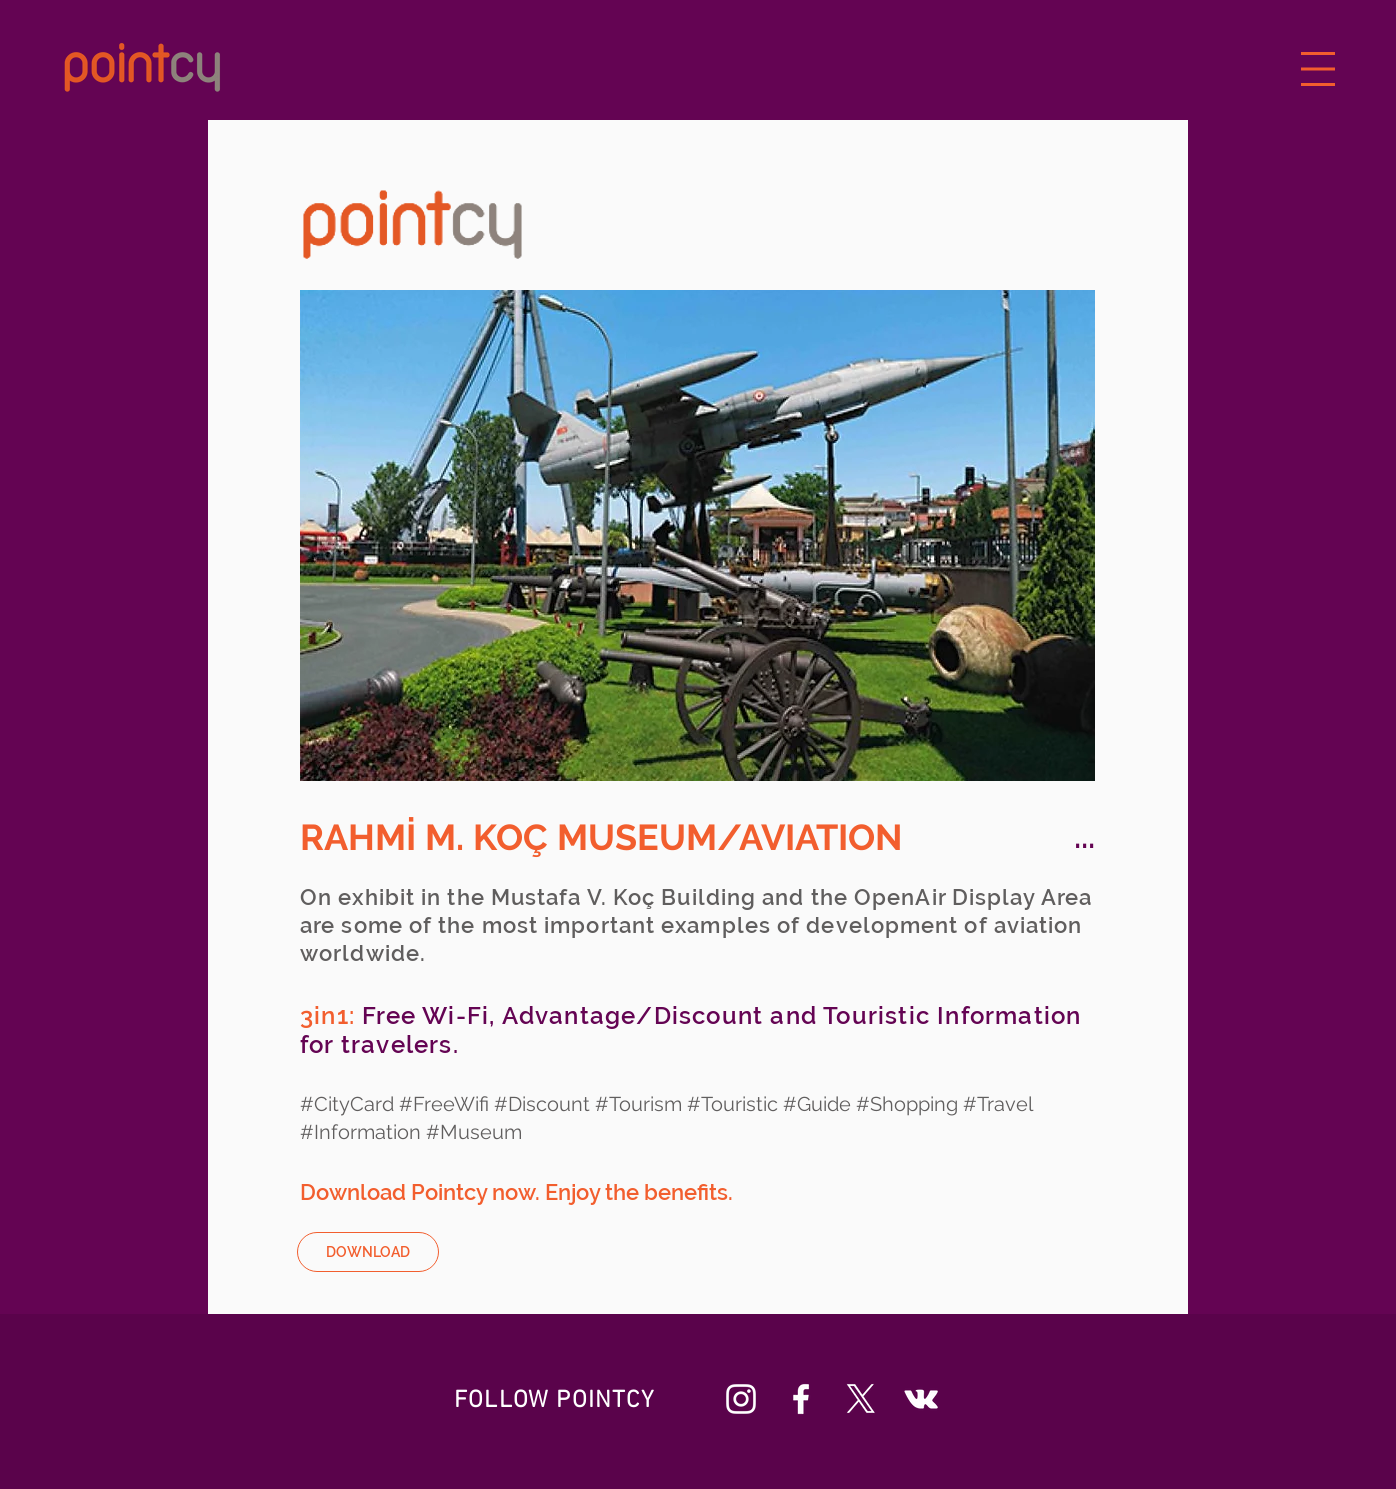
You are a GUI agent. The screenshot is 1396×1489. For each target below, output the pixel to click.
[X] (861, 1399)
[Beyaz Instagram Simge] (741, 1399)
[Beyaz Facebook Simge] (801, 1399)
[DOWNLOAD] (368, 1252)
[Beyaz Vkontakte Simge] (921, 1399)
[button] (1318, 69)
